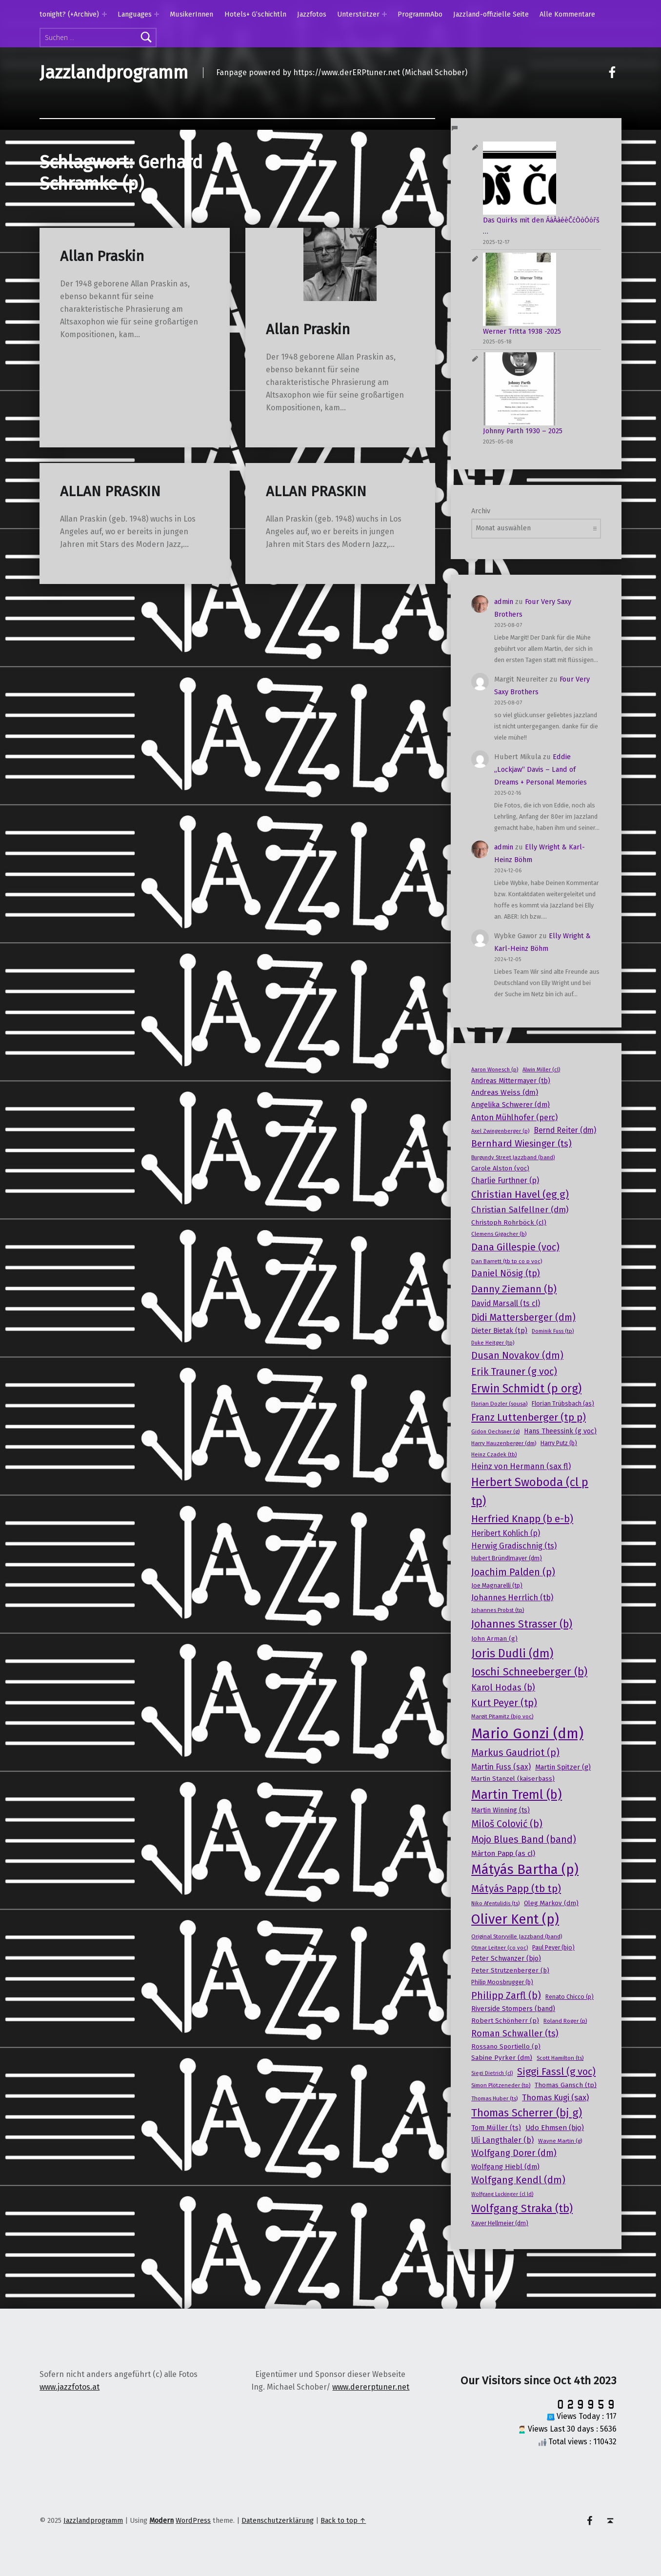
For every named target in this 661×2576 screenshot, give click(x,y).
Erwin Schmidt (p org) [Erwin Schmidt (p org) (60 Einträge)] (526, 1388)
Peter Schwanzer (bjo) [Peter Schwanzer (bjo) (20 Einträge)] (506, 1958)
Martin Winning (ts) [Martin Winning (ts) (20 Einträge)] (500, 1810)
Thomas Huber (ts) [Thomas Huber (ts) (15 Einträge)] (494, 2098)
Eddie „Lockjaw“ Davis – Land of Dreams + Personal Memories (540, 769)
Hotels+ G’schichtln (255, 14)
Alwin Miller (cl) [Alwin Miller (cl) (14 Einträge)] (541, 1069)
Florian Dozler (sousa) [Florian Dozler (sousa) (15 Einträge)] (499, 1403)
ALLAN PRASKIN (110, 491)
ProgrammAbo (420, 14)
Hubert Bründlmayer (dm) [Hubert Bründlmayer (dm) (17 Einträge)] (506, 1558)
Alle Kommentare (567, 14)
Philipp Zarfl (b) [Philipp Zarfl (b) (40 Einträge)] (506, 1995)
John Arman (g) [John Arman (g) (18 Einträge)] (494, 1639)
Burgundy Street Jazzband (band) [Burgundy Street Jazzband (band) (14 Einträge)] (513, 1157)
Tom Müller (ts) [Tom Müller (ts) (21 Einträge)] (496, 2127)
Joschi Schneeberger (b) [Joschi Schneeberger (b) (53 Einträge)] (529, 1671)
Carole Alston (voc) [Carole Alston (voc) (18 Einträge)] (500, 1168)
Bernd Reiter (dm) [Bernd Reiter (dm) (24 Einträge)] (565, 1130)
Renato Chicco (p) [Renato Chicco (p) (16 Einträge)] (569, 1996)
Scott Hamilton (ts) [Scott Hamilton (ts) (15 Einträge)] (560, 2057)
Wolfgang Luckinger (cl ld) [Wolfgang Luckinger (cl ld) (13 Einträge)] (502, 2194)
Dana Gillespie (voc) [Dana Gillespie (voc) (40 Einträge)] (515, 1247)
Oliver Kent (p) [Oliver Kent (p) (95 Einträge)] (515, 1919)
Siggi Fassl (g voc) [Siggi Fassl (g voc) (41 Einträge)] (556, 2071)
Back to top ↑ (343, 2520)
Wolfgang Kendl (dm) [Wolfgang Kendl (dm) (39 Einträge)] (518, 2180)
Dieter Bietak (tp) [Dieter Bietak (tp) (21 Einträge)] (499, 1330)
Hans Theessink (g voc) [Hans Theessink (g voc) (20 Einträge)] (560, 1431)
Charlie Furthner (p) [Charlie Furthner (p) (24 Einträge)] (505, 1180)
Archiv (480, 510)
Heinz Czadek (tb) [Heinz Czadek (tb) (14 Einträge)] (494, 1454)
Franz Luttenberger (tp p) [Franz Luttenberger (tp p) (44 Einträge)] (528, 1417)
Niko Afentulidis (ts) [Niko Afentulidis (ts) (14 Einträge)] (495, 1903)
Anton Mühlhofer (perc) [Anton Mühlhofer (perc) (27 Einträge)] (514, 1117)
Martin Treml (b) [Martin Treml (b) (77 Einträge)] (516, 1794)
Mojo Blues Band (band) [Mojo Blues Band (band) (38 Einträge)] (523, 1839)
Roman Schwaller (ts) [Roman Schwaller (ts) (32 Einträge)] (515, 2033)
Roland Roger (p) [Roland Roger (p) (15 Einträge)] (565, 2020)
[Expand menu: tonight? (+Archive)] (104, 14)
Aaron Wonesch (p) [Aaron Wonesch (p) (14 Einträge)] (494, 1069)
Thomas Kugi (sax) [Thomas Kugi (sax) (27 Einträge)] (555, 2097)
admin (503, 601)
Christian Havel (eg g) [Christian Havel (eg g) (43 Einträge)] (520, 1194)
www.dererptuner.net (370, 2387)
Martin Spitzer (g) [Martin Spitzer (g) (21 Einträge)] (563, 1767)
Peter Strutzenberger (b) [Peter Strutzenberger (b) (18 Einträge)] (510, 1970)
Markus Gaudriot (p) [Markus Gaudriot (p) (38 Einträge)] (515, 1752)
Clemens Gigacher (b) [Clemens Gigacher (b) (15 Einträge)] (498, 1233)
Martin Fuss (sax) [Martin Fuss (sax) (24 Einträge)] (501, 1766)
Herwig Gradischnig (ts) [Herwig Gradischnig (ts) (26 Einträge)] (514, 1545)
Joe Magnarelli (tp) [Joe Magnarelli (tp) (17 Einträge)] (496, 1585)
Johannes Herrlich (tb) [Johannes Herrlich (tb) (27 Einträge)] (512, 1597)
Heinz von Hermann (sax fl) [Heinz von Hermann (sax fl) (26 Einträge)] (521, 1466)
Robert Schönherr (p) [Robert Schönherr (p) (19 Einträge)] (505, 2020)
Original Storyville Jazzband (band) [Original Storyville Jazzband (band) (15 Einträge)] (516, 1936)
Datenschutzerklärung (277, 2520)
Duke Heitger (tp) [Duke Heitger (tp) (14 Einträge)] (492, 1342)
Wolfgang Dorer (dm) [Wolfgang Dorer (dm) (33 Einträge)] (514, 2153)
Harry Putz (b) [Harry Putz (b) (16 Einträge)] (559, 1443)
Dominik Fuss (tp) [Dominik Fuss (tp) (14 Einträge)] (553, 1331)
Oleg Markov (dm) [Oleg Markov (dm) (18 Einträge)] (551, 1903)
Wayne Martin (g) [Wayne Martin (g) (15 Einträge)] (560, 2140)
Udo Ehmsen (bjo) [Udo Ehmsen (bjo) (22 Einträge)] (554, 2127)
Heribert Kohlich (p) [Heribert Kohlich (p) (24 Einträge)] (505, 1533)
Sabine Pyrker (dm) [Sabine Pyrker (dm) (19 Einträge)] (501, 2057)
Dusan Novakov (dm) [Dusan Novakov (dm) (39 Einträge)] (517, 1355)
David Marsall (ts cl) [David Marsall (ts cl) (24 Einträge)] (505, 1303)
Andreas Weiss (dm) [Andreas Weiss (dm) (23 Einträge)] (504, 1092)
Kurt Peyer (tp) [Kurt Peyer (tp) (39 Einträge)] (504, 1703)
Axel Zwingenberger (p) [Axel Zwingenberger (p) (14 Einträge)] (500, 1130)
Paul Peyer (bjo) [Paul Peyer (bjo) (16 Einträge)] (553, 1947)
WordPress (193, 2520)
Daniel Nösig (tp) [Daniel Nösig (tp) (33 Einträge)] (505, 1273)
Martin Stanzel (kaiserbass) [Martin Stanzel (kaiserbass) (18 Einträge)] (513, 1779)
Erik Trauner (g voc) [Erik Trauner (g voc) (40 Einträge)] (514, 1371)
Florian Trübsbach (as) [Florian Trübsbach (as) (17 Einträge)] (563, 1403)
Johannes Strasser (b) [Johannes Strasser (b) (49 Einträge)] (521, 1624)
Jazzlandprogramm (114, 72)
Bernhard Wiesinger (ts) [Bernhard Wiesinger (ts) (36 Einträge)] (521, 1143)
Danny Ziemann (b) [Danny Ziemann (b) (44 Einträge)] (514, 1289)
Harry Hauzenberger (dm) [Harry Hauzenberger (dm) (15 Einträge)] (503, 1443)
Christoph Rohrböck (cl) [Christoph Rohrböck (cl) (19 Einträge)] (508, 1222)
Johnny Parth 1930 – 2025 (522, 430)
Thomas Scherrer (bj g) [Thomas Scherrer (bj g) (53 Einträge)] (526, 2112)
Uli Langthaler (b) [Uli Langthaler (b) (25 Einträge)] (502, 2140)
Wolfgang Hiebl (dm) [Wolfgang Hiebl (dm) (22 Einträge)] (505, 2166)
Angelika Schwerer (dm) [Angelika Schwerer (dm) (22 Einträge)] (510, 1104)
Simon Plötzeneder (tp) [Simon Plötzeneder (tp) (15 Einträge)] (500, 2085)
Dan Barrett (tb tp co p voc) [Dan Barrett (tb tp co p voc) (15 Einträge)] (506, 1261)
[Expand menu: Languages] (156, 14)
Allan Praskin (102, 256)
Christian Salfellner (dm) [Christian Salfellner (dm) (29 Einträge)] (519, 1210)
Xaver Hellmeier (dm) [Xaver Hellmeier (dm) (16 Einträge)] (499, 2223)
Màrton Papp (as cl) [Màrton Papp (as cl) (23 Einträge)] (503, 1853)
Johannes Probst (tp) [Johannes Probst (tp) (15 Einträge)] (497, 1610)
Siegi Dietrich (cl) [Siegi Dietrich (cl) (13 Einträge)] (492, 2073)
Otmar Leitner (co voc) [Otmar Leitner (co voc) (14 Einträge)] (499, 1947)
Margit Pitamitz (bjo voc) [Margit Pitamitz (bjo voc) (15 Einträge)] (502, 1716)
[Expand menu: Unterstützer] (384, 14)
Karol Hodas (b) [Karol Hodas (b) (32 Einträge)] (503, 1687)
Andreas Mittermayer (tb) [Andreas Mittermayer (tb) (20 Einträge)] (510, 1081)
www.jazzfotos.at (70, 2387)
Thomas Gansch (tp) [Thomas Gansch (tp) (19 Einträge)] (566, 2085)
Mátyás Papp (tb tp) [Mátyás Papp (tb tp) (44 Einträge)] (516, 1888)
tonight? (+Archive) (69, 14)
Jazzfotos (311, 14)
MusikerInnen (191, 14)
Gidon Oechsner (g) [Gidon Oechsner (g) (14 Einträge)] (495, 1431)
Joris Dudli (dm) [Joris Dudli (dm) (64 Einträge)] (512, 1653)
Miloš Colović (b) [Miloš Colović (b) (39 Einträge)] (506, 1824)
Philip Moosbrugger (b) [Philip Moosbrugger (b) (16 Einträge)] (502, 1982)
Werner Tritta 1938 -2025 (522, 331)
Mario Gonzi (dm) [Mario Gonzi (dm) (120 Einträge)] (527, 1733)
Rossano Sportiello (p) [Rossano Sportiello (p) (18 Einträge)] (506, 2047)
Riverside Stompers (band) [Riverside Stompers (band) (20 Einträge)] (513, 2009)
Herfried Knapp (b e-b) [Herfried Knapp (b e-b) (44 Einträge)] (522, 1519)
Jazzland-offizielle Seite (491, 14)
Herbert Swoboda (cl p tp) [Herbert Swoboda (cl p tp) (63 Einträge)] (529, 1491)
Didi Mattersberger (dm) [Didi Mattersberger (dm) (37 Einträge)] (523, 1317)
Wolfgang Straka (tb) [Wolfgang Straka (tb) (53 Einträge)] (522, 2208)
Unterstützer (358, 14)
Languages (135, 14)
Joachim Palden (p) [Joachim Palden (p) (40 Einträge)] (513, 1572)
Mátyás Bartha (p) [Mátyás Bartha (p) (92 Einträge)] (525, 1869)
